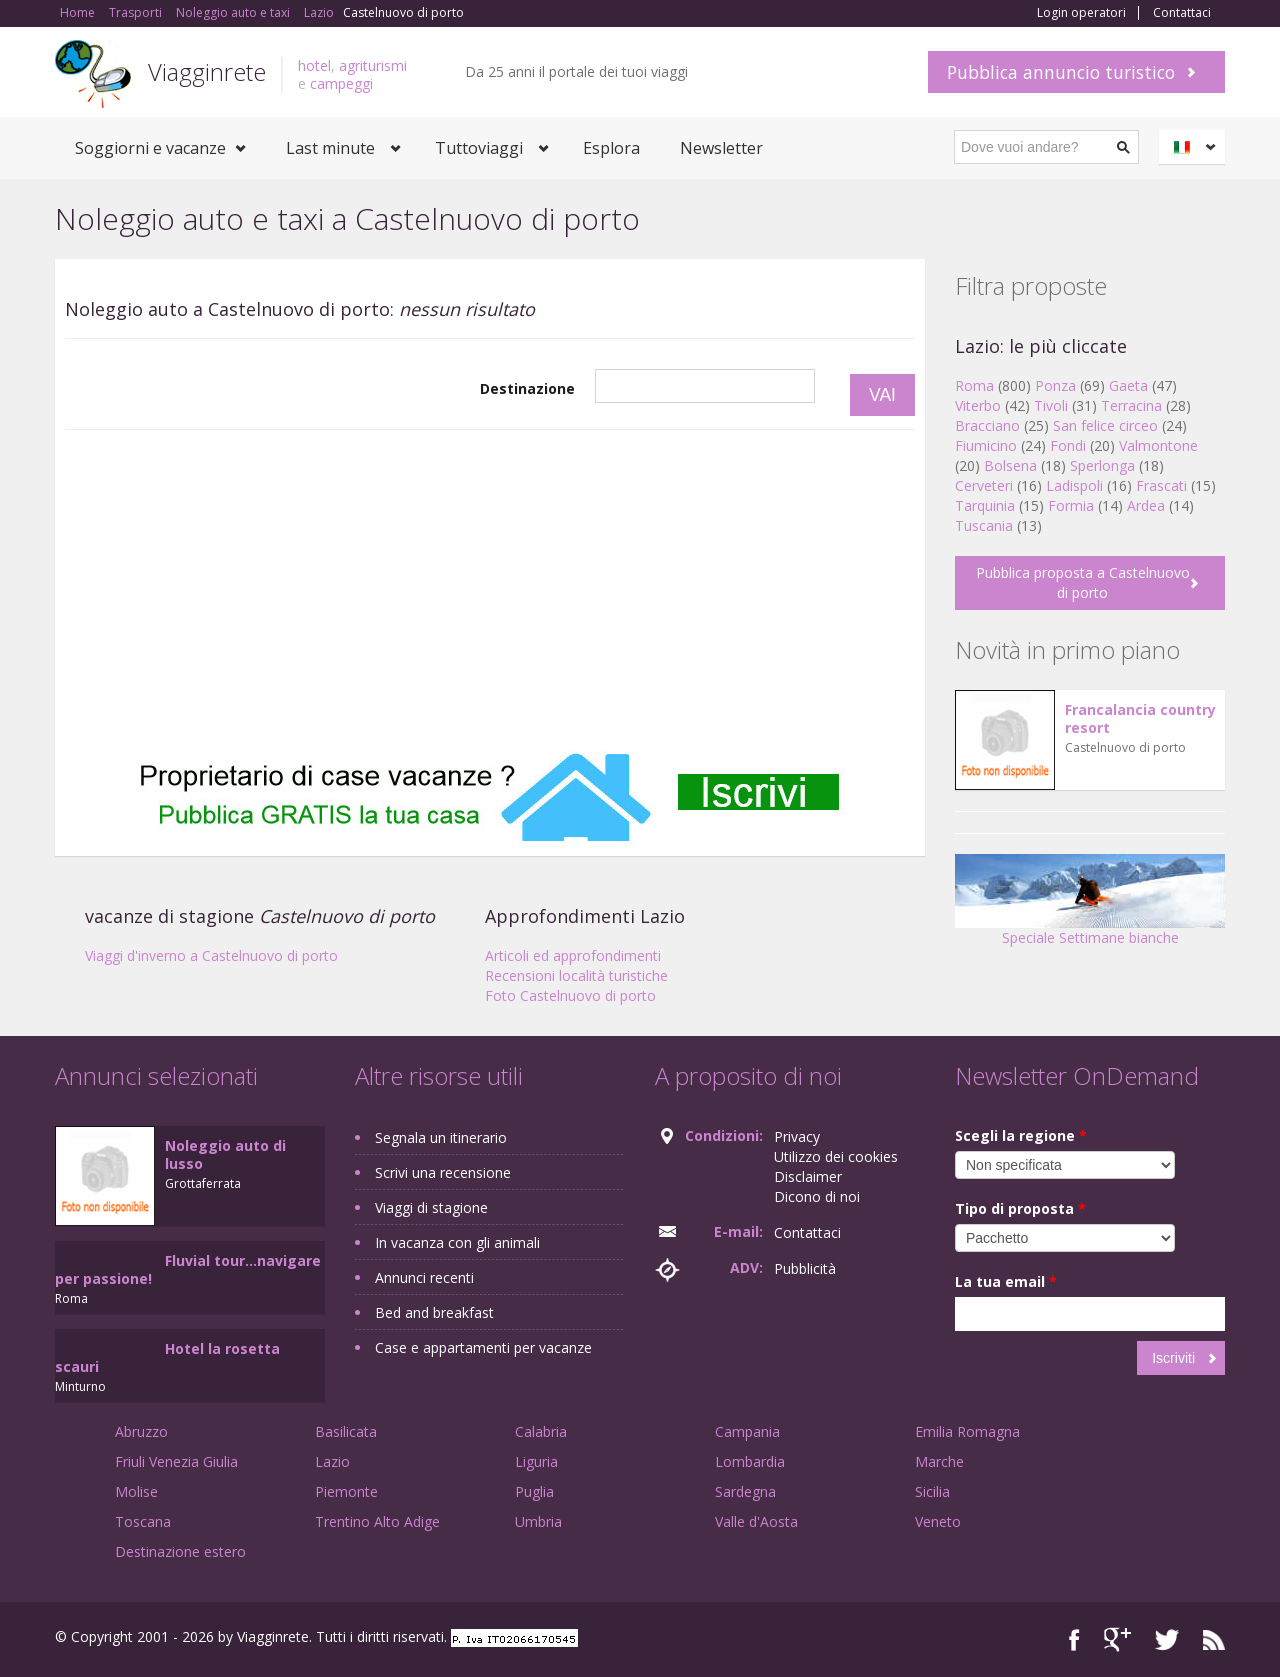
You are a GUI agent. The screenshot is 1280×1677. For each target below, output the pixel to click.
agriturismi (373, 65)
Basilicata (346, 1431)
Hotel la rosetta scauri (167, 1357)
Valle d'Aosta (756, 1521)
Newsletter (721, 148)
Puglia (534, 1491)
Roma (974, 385)
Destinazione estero (180, 1551)
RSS (1214, 1639)
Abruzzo (141, 1431)
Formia (1071, 505)
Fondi (1068, 445)
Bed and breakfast (434, 1312)
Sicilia (932, 1491)
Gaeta (1128, 385)
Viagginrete (207, 71)
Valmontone (1158, 445)
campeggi (341, 83)
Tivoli (1051, 405)
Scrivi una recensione (443, 1172)
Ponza (1055, 385)
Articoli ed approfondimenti (573, 955)
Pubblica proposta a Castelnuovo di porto (1083, 582)
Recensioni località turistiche (576, 975)
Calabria (541, 1431)
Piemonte (346, 1491)
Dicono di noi (817, 1196)
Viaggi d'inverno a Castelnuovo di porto (211, 955)
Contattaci (1182, 13)
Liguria (536, 1461)
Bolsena (1010, 465)
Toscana (143, 1521)
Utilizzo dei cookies (836, 1156)
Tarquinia (985, 505)
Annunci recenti (424, 1277)
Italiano (1195, 147)
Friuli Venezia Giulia (176, 1461)
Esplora (611, 148)
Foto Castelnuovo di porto (570, 995)
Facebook (1074, 1639)
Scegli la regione (1021, 1135)
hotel (314, 65)
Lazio (332, 1461)
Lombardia (750, 1461)
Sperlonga (1102, 465)
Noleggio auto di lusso (225, 1154)
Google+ (1117, 1639)
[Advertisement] (490, 591)
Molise (136, 1491)
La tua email (1006, 1281)
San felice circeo (1105, 425)
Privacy (797, 1136)
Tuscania (984, 525)
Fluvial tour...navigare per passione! (188, 1269)
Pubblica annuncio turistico (1061, 72)
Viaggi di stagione (431, 1207)
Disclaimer (808, 1176)
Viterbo (978, 405)
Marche (939, 1461)
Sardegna (745, 1491)
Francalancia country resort (1140, 718)
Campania (747, 1431)
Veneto (938, 1521)
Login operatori (1081, 13)
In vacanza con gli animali (457, 1242)
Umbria (538, 1521)
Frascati (1161, 485)
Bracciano (987, 425)
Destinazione (527, 388)
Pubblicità (805, 1268)
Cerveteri (984, 485)
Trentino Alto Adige (377, 1521)
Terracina (1131, 405)
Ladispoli (1074, 485)
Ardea (1146, 505)
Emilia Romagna (967, 1431)
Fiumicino (986, 445)
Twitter (1167, 1639)
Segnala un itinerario (441, 1137)
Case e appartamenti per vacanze (483, 1347)
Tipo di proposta (1020, 1208)
